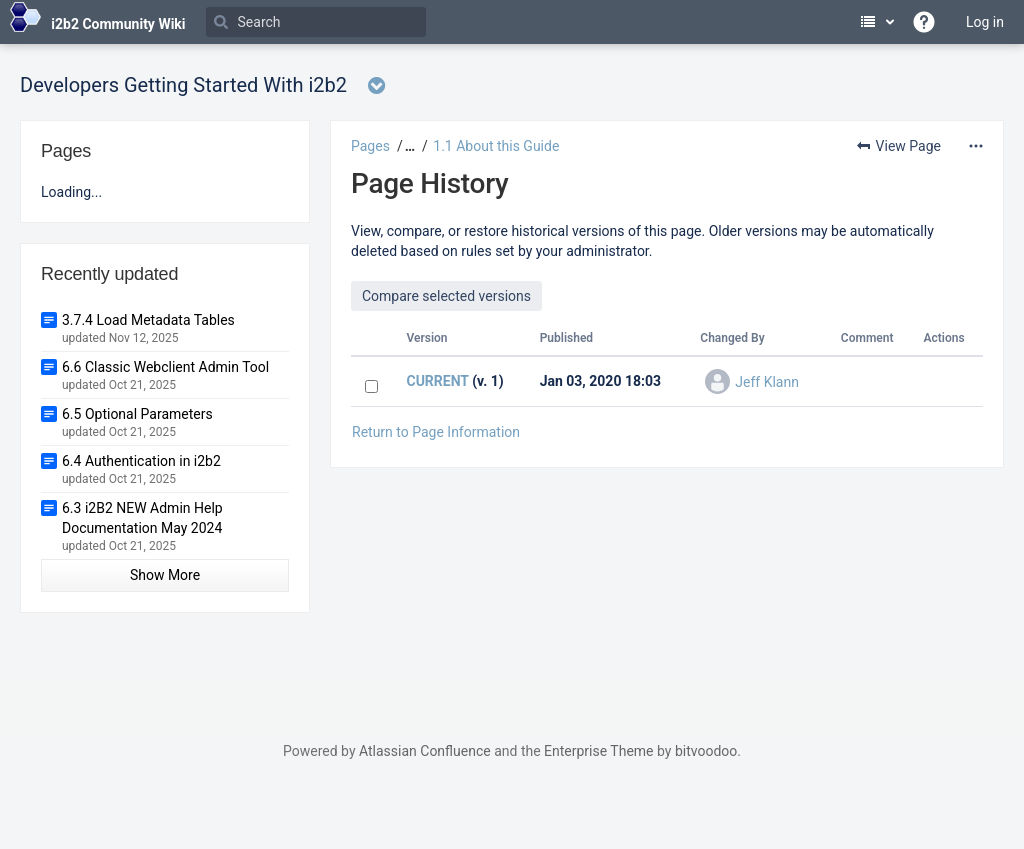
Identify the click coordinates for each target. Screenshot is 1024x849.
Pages (370, 146)
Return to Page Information (436, 432)
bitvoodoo (706, 751)
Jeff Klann (767, 382)
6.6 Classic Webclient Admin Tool (165, 367)
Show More (165, 575)
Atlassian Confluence (425, 751)
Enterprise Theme (598, 751)
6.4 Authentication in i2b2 (141, 461)
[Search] (316, 22)
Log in (985, 22)
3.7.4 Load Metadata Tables (148, 320)
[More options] (976, 146)
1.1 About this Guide (496, 146)
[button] (407, 146)
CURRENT (437, 381)
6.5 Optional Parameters (137, 414)
